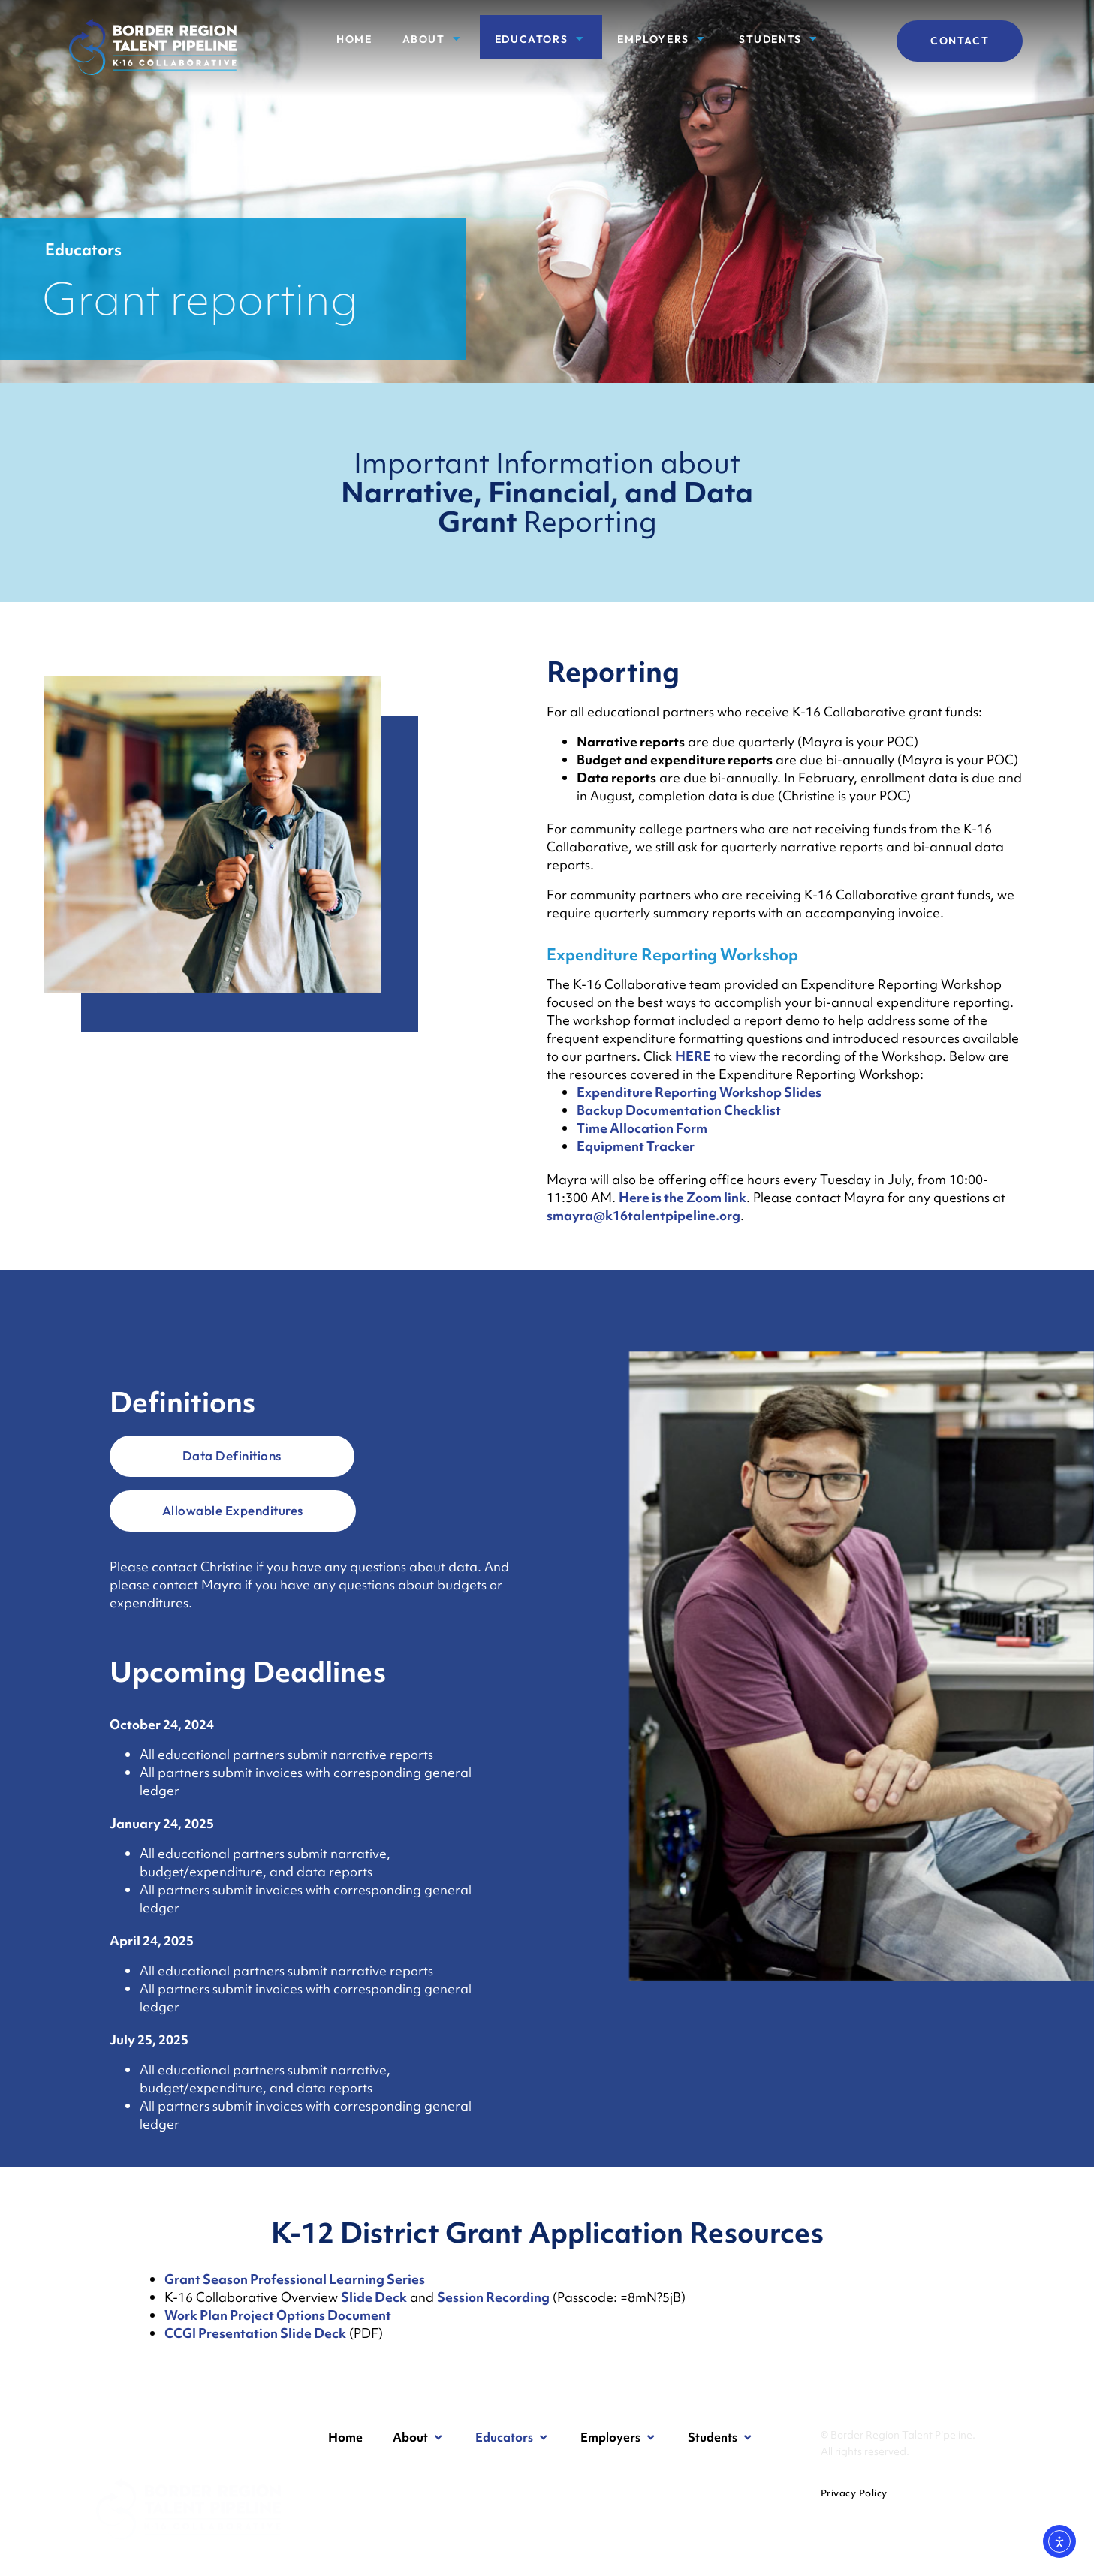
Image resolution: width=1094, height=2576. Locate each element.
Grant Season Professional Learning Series (294, 2279)
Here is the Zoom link (682, 1197)
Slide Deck (374, 2297)
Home (354, 39)
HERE (693, 1056)
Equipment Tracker (636, 1146)
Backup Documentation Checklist (679, 1110)
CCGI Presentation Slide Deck (255, 2333)
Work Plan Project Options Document (277, 2315)
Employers (663, 39)
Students (780, 39)
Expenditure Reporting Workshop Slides (699, 1092)
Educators (541, 39)
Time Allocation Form (642, 1128)
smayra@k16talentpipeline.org (643, 1215)
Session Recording (493, 2297)
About (433, 39)
